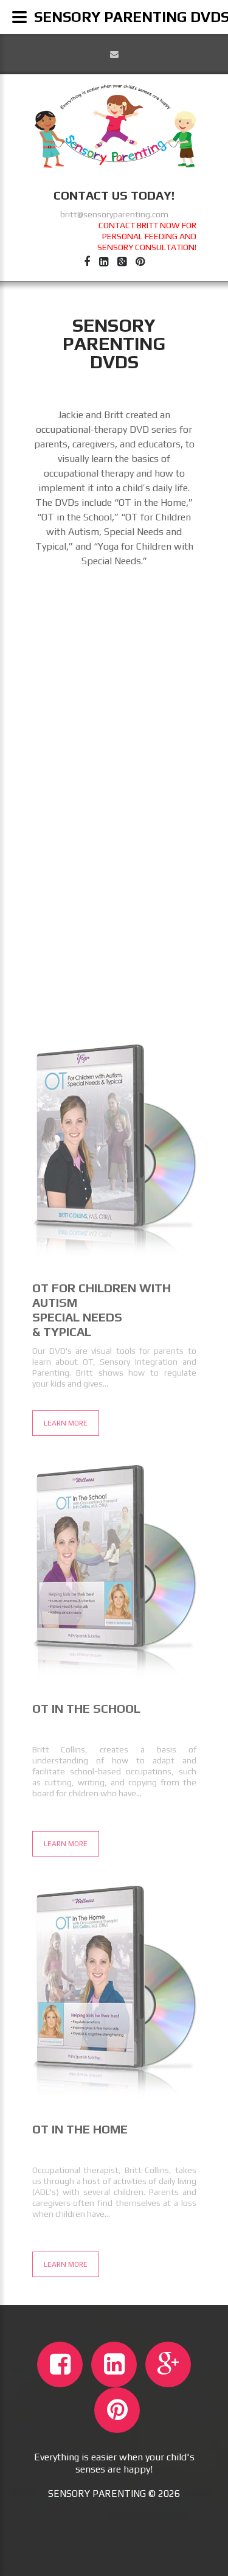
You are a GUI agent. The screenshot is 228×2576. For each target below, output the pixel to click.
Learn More (66, 1870)
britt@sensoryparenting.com (114, 214)
